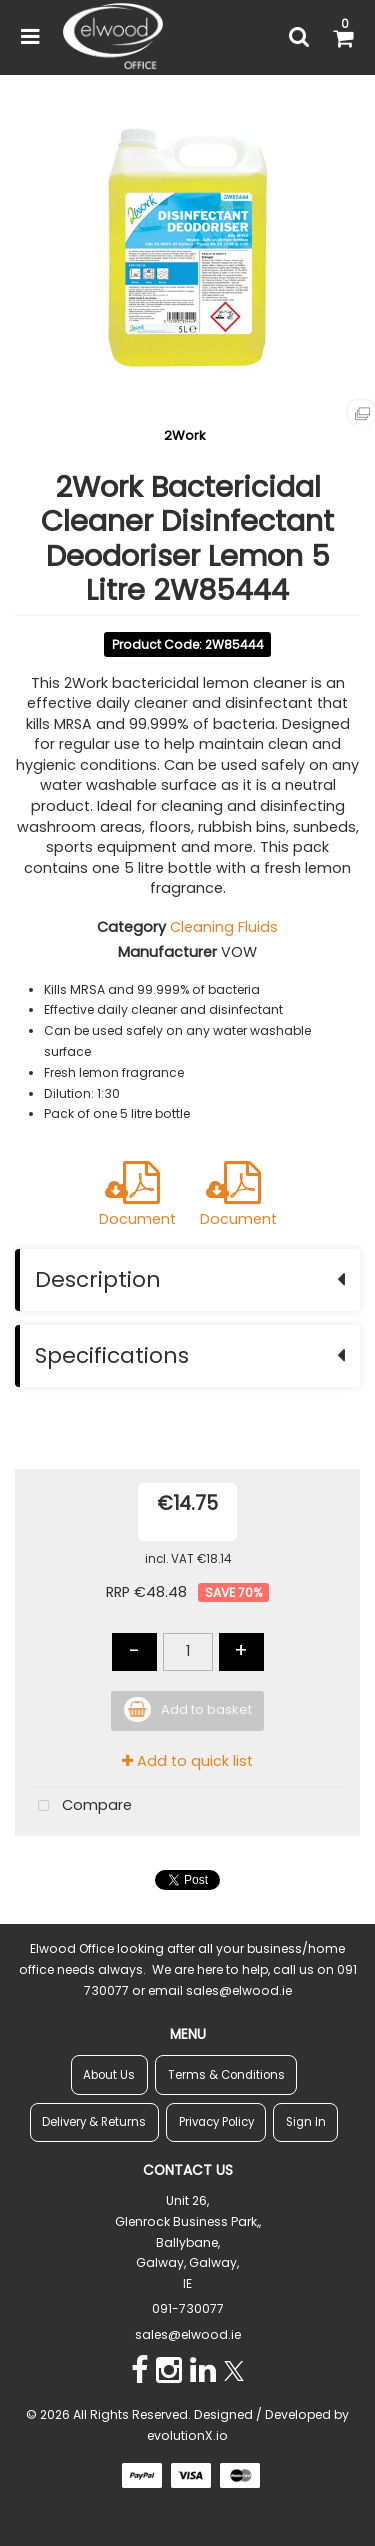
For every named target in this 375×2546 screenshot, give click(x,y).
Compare (80, 1806)
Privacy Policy (216, 2122)
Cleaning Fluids (224, 927)
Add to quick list (187, 1761)
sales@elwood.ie (188, 2334)
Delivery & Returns (94, 2122)
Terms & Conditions (226, 2075)
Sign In (306, 2122)
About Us (109, 2075)
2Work (185, 435)
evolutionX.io (187, 2435)
